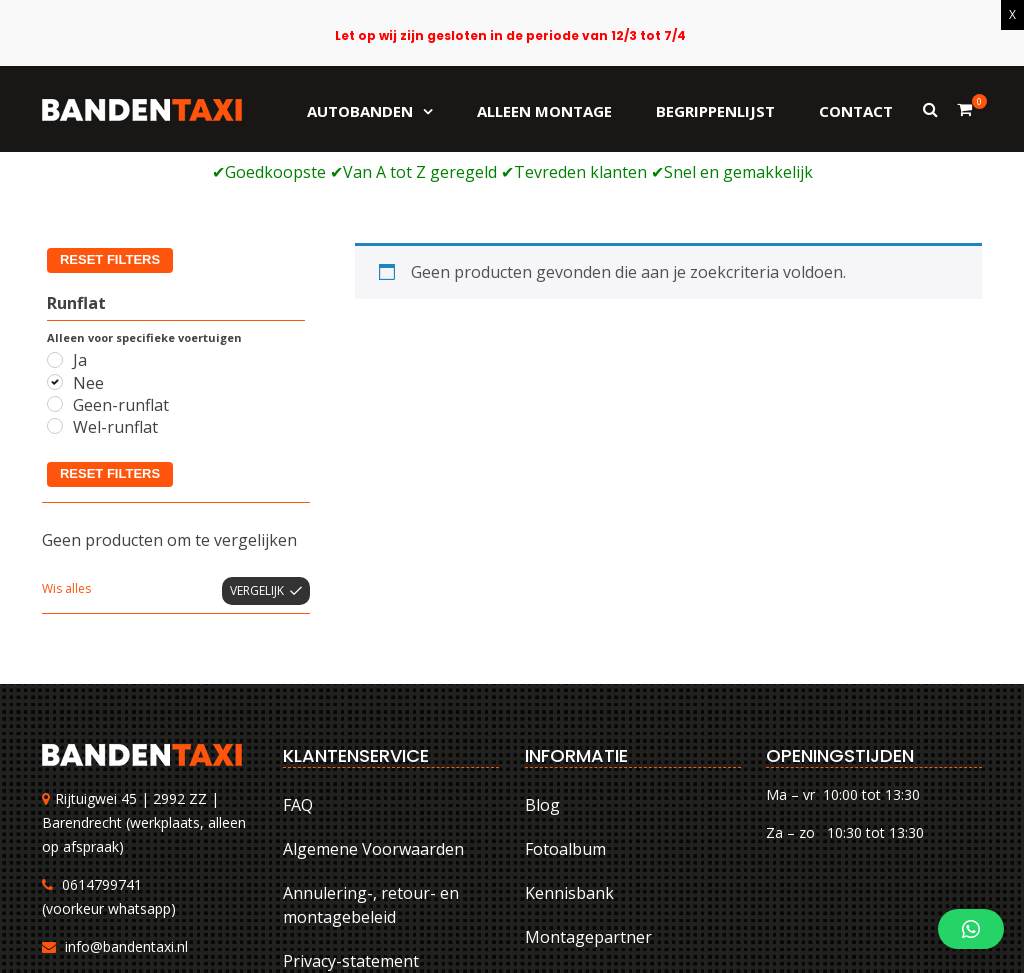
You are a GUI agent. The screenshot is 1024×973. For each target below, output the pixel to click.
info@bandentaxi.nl (126, 793)
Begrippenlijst (715, 111)
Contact (856, 111)
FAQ (298, 653)
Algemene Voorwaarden (373, 697)
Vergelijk (257, 437)
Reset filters (110, 320)
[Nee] (55, 229)
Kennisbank (569, 741)
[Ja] (55, 207)
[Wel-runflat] (55, 274)
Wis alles (66, 435)
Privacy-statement (351, 809)
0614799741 (102, 731)
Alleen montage (544, 111)
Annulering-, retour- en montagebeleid (371, 753)
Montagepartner (588, 785)
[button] (971, 929)
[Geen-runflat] (55, 252)
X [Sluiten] (1012, 14)
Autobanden (360, 111)
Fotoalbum (565, 697)
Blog (542, 653)
